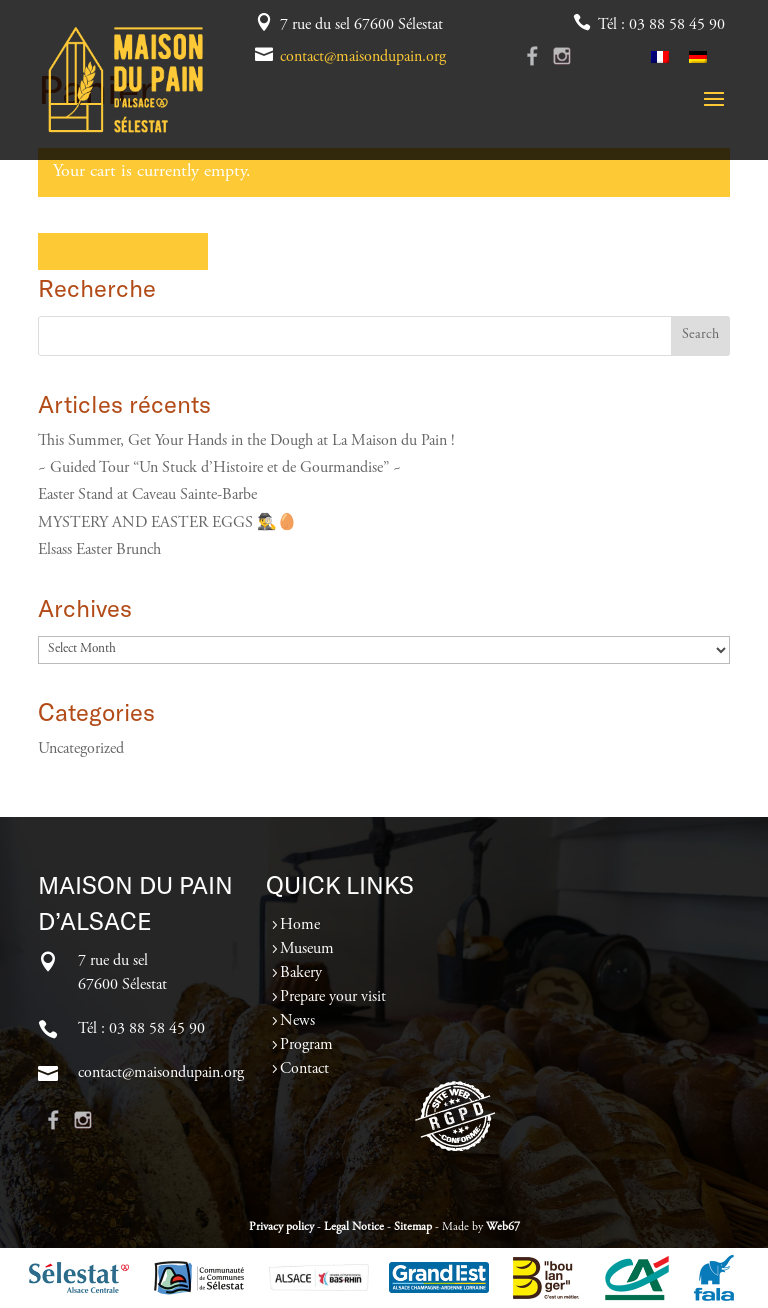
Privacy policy (281, 1227)
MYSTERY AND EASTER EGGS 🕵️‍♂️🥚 (167, 523)
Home (300, 925)
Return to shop (123, 251)
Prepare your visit (333, 997)
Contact (304, 1069)
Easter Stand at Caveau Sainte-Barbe (147, 495)
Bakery (301, 973)
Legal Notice (354, 1227)
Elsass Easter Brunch (99, 550)
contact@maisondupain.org (363, 57)
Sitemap (413, 1227)
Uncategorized (81, 749)
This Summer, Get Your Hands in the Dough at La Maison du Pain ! (246, 441)
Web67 (503, 1227)
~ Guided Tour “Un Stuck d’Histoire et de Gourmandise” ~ (219, 468)
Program (306, 1045)
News (297, 1021)
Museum (307, 949)
